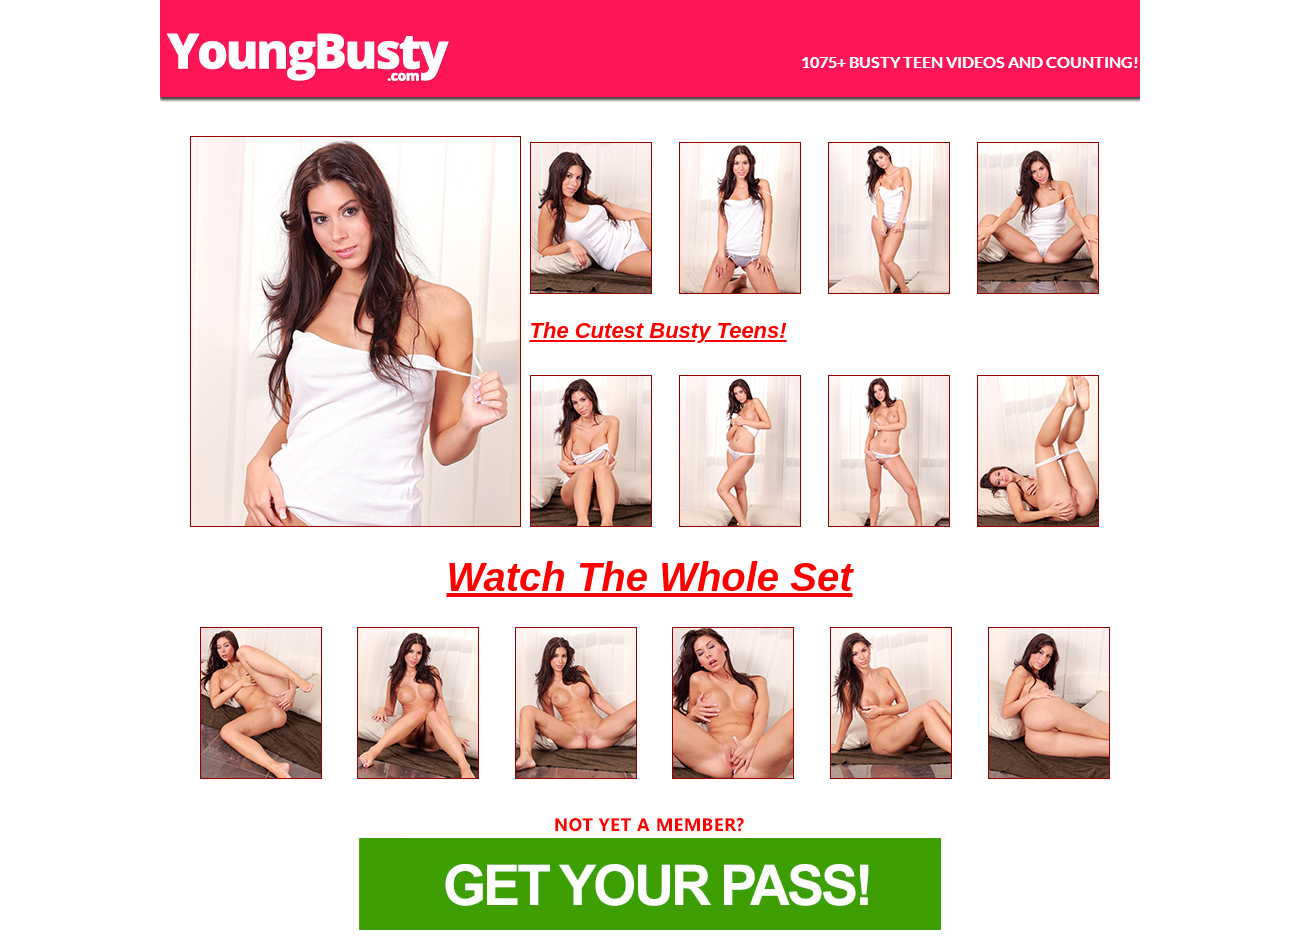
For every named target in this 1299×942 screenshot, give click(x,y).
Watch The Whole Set (650, 577)
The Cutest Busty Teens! (658, 330)
